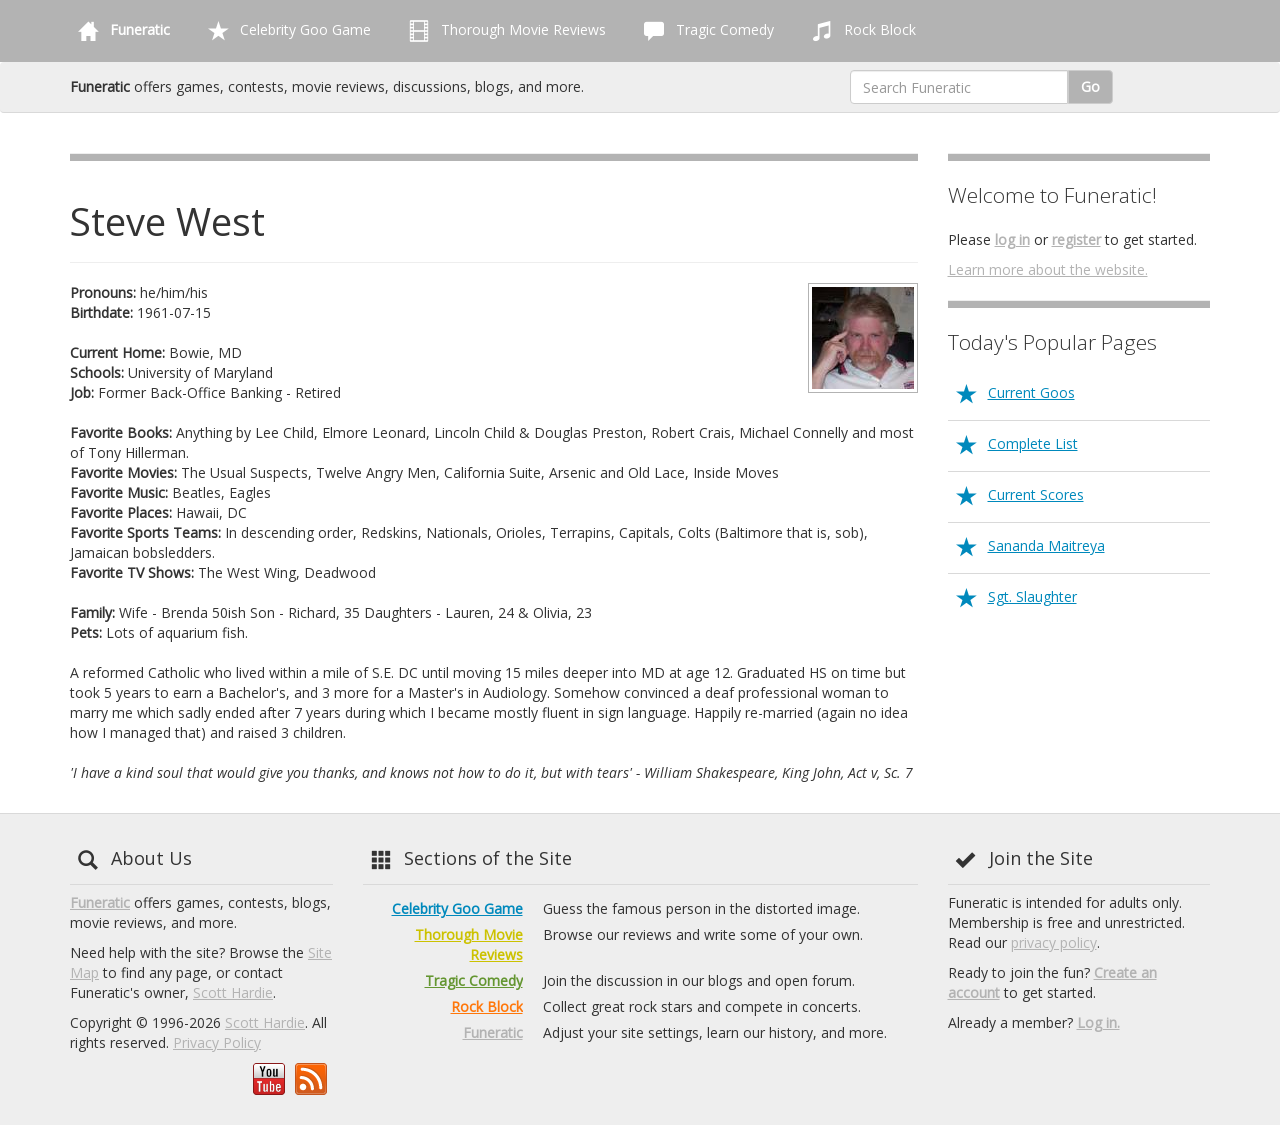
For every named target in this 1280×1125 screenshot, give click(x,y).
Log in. (1098, 1022)
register (1076, 239)
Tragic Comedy (705, 31)
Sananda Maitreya (1046, 545)
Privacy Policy (217, 1042)
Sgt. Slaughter (1032, 596)
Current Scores (1036, 494)
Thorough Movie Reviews (503, 31)
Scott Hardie (233, 992)
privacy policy (1054, 942)
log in (1012, 239)
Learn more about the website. (1048, 269)
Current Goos (1031, 392)
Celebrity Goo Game (285, 31)
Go (1090, 86)
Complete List (1033, 443)
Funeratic (100, 902)
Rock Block (860, 31)
